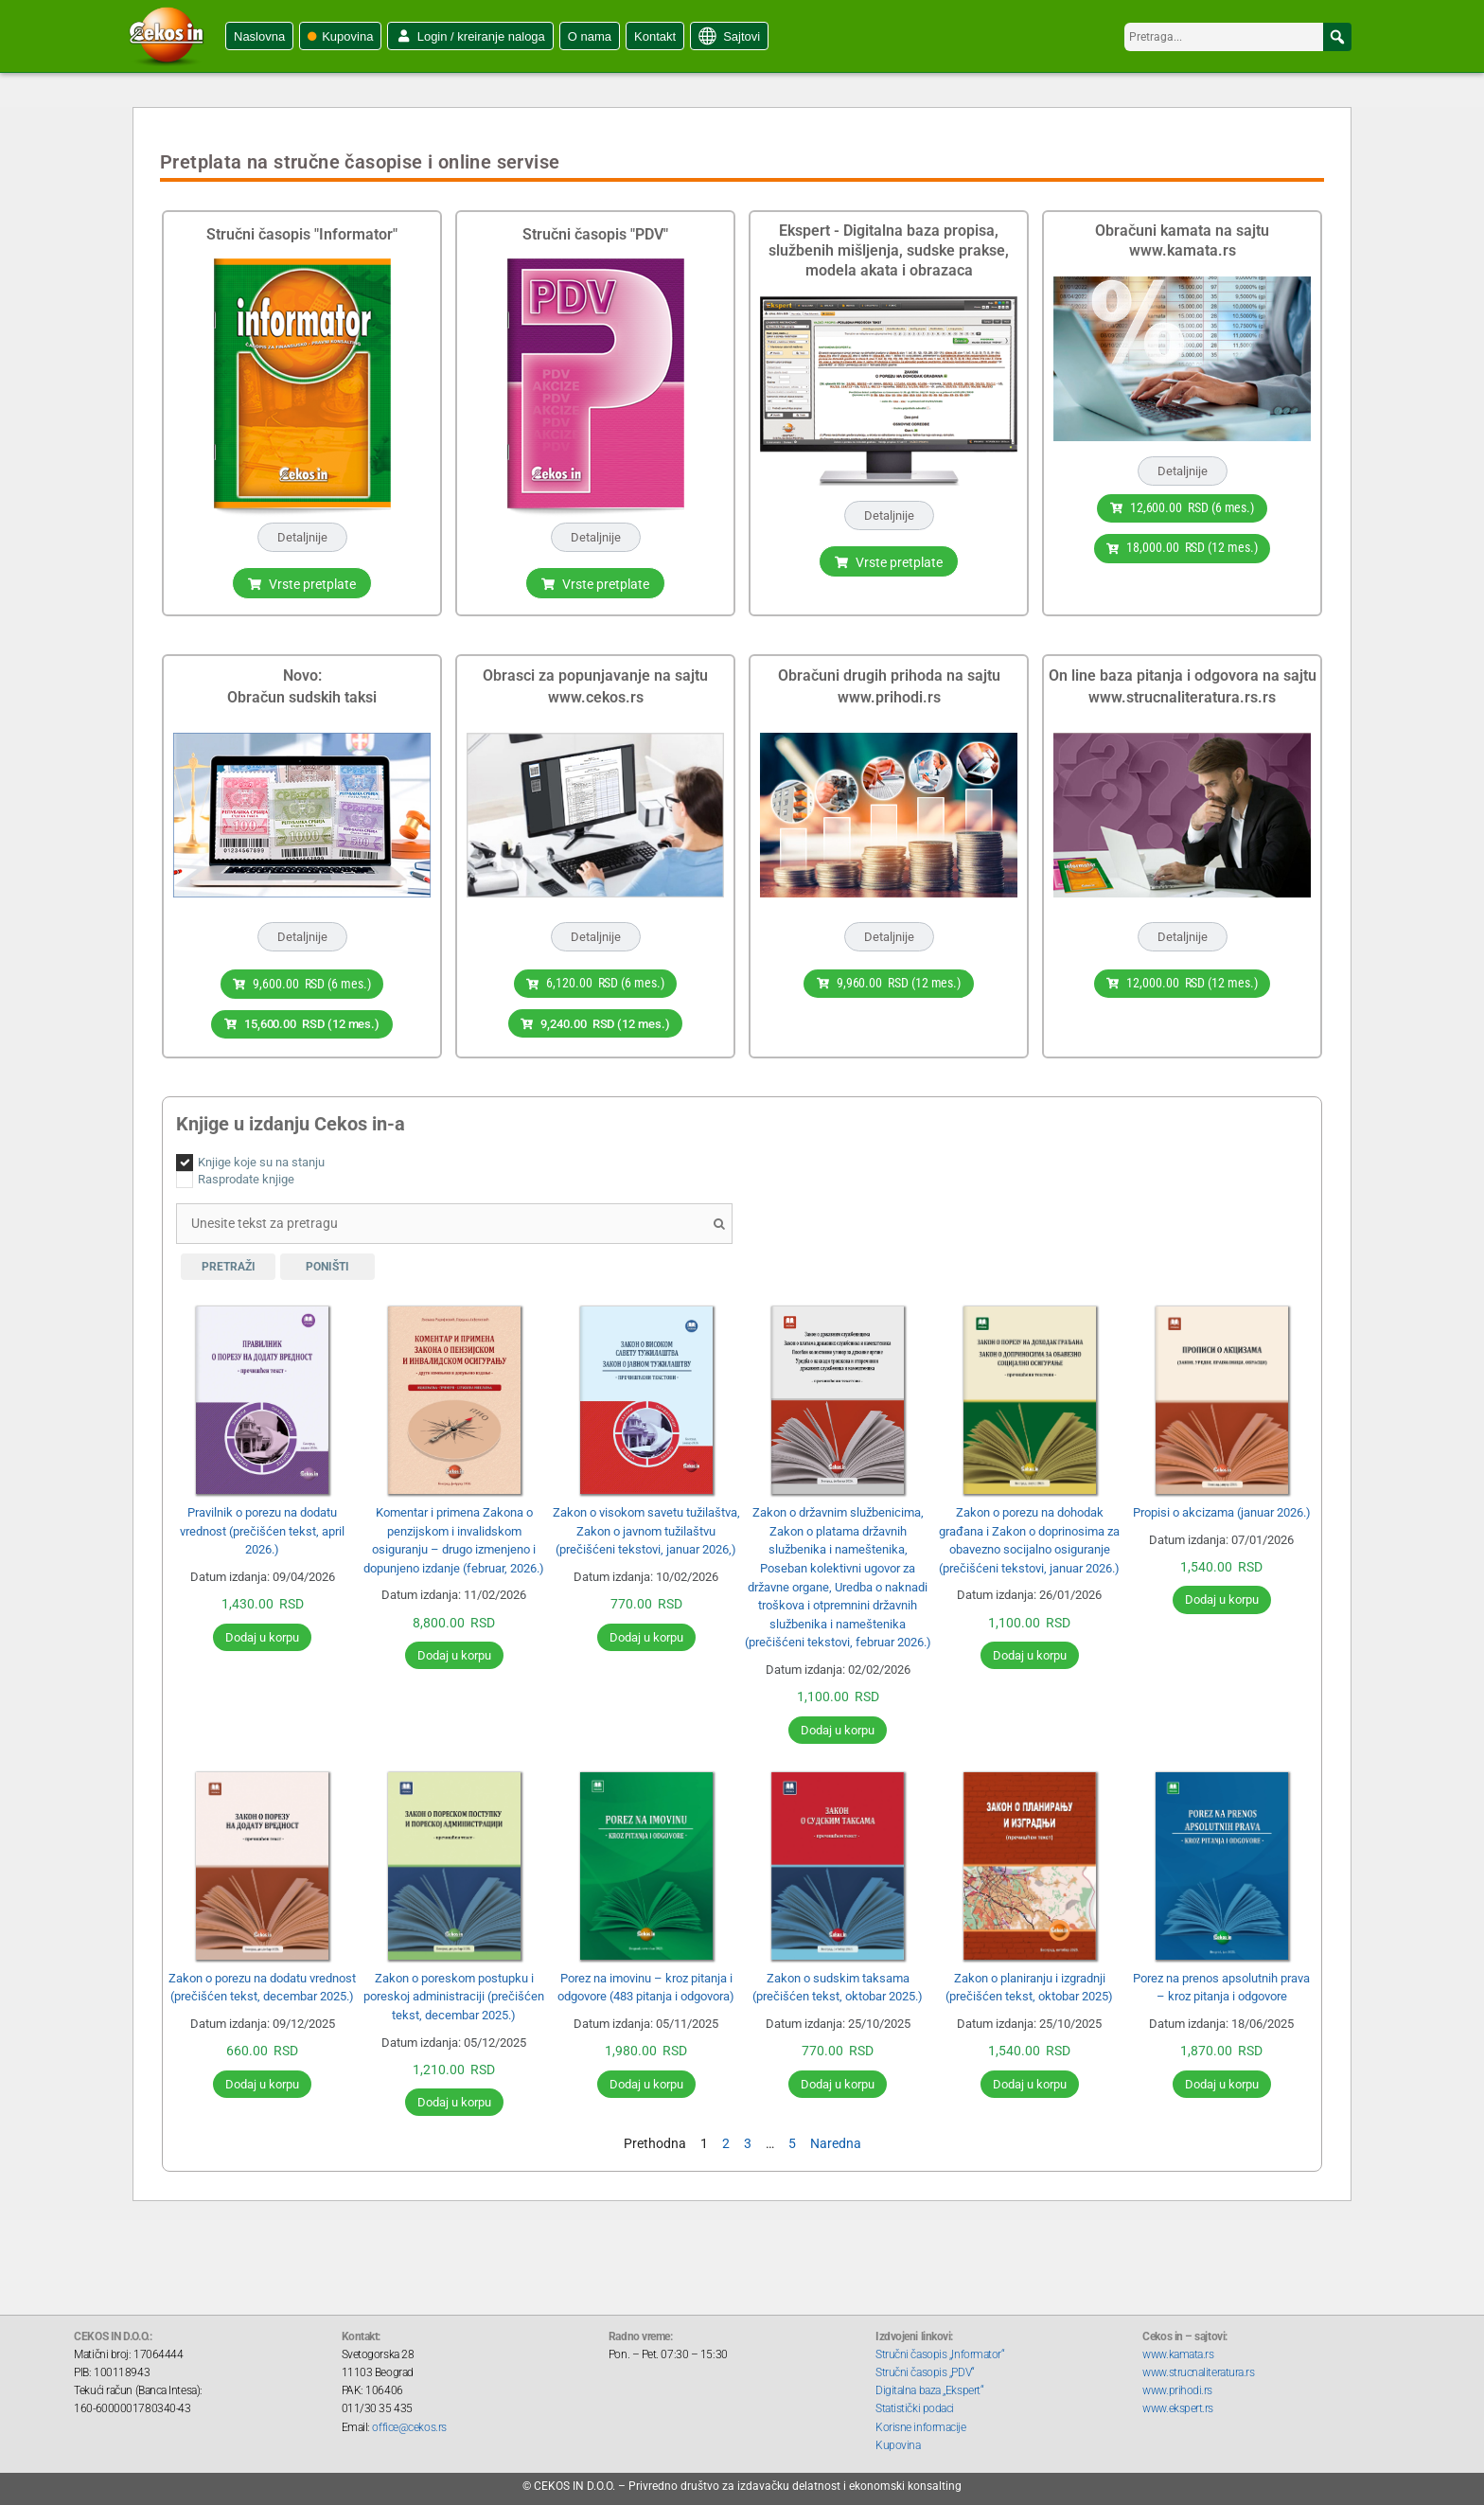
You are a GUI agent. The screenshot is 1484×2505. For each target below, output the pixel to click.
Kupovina (347, 36)
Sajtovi (741, 36)
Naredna (835, 2142)
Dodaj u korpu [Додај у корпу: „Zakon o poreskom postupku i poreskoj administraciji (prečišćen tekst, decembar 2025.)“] (454, 2101)
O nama (589, 36)
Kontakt (655, 36)
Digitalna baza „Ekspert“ (929, 2389)
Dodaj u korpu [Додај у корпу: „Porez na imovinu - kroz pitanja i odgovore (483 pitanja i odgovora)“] (646, 2083)
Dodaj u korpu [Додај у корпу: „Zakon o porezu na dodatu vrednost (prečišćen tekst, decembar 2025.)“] (262, 2083)
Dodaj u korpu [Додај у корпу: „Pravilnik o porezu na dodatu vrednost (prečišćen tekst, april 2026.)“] (262, 1636)
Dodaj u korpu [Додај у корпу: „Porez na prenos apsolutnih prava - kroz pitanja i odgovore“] (1222, 2083)
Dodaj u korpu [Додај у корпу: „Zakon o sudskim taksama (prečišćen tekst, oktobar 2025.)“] (837, 2083)
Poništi (327, 1265)
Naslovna (259, 36)
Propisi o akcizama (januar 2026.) (1222, 1511)
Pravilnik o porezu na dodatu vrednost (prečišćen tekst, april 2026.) (262, 1529)
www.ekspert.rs (1177, 2407)
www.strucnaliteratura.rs (1198, 2371)
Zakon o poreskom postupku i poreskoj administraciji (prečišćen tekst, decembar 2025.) (453, 1995)
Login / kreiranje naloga (481, 36)
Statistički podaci (914, 2407)
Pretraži (229, 1265)
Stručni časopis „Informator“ (939, 2353)
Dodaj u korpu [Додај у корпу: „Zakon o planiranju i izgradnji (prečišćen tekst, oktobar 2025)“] (1030, 2083)
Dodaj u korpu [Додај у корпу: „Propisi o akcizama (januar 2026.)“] (1222, 1598)
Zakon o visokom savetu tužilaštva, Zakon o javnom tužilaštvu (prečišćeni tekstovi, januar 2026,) (646, 1529)
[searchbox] (1238, 37)
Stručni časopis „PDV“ (925, 2371)
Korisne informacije (920, 2426)
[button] (1337, 37)
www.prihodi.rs (1177, 2389)
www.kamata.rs (1177, 2353)
